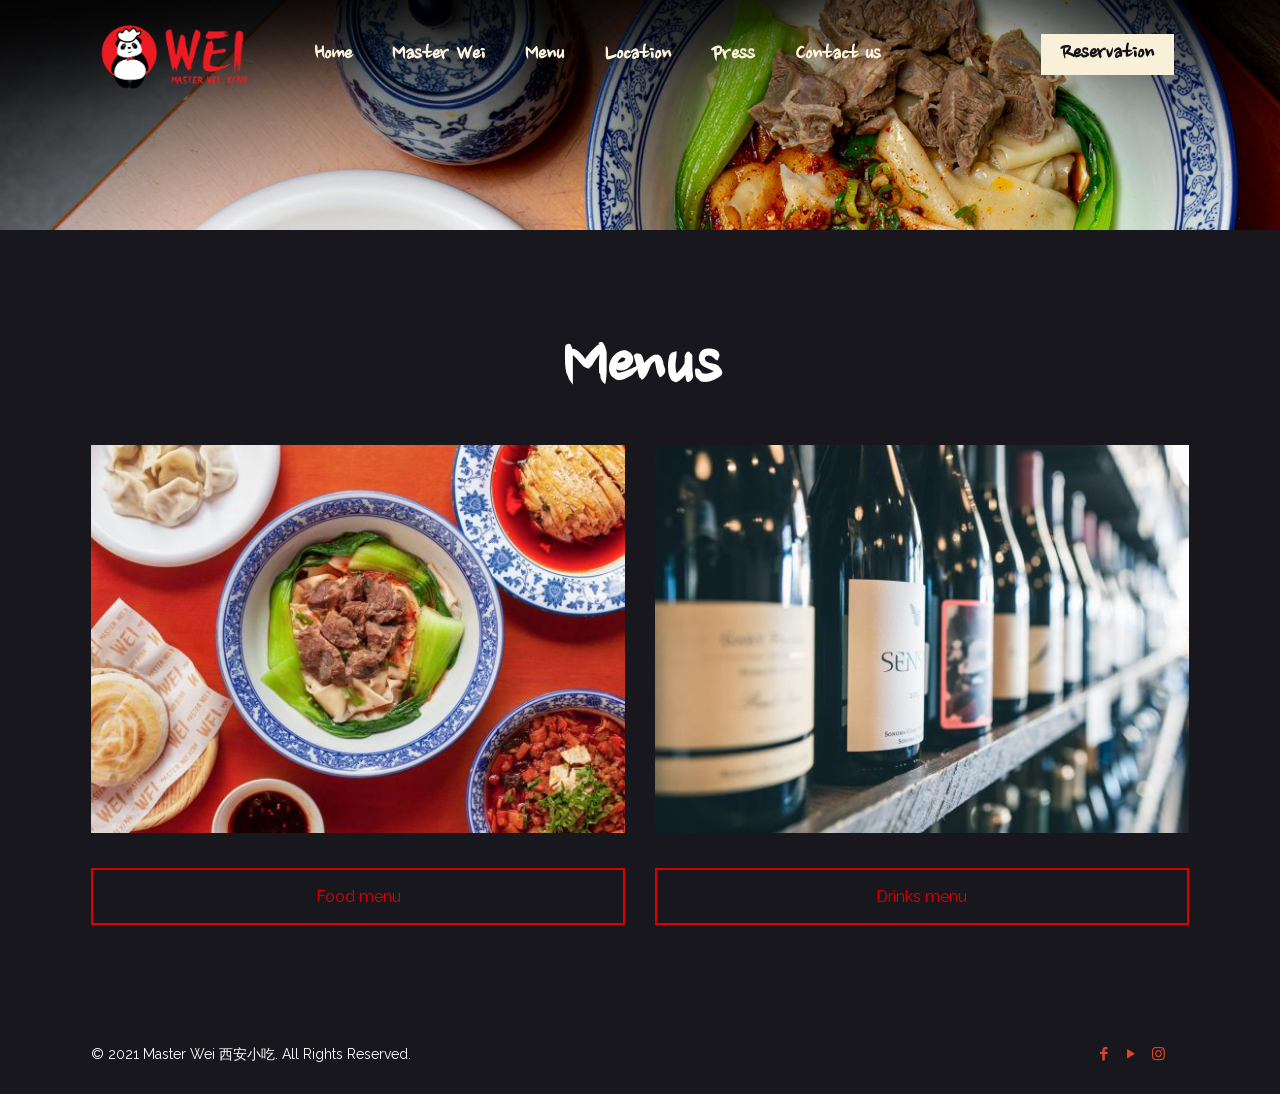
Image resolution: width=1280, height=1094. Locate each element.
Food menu (358, 896)
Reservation (1107, 54)
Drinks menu (921, 896)
